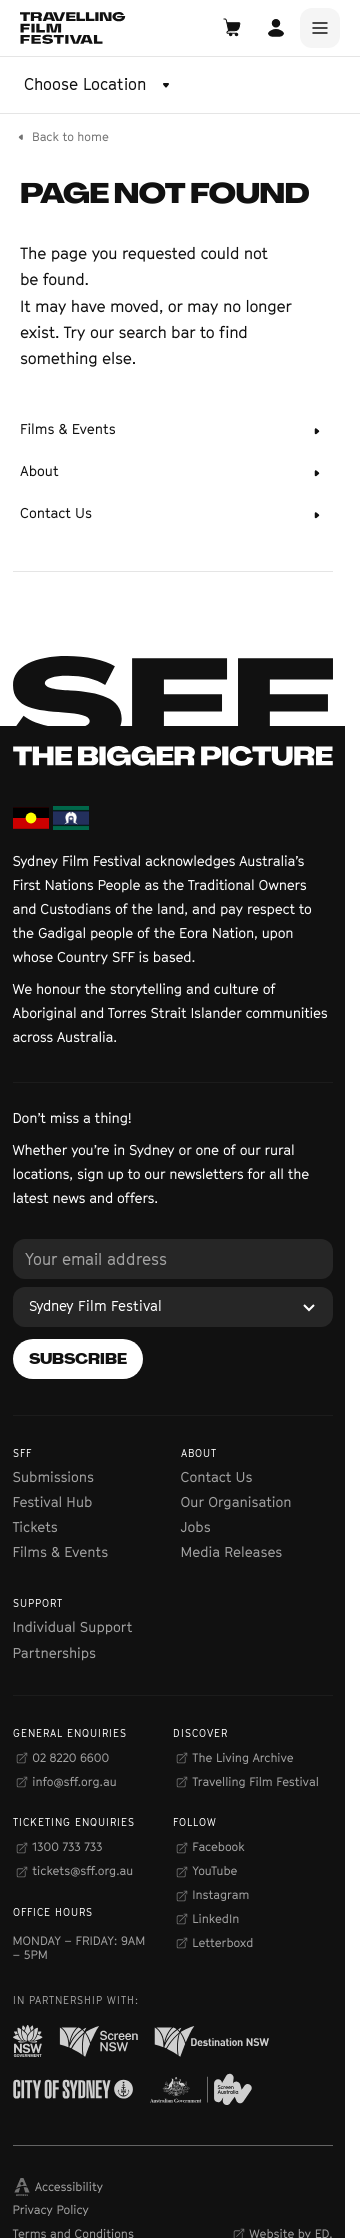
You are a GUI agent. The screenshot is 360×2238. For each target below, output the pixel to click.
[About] (172, 473)
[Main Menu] (320, 28)
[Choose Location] (99, 85)
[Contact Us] (172, 515)
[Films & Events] (172, 431)
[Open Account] (276, 28)
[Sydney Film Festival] (173, 1307)
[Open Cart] (232, 28)
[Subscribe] (78, 1359)
